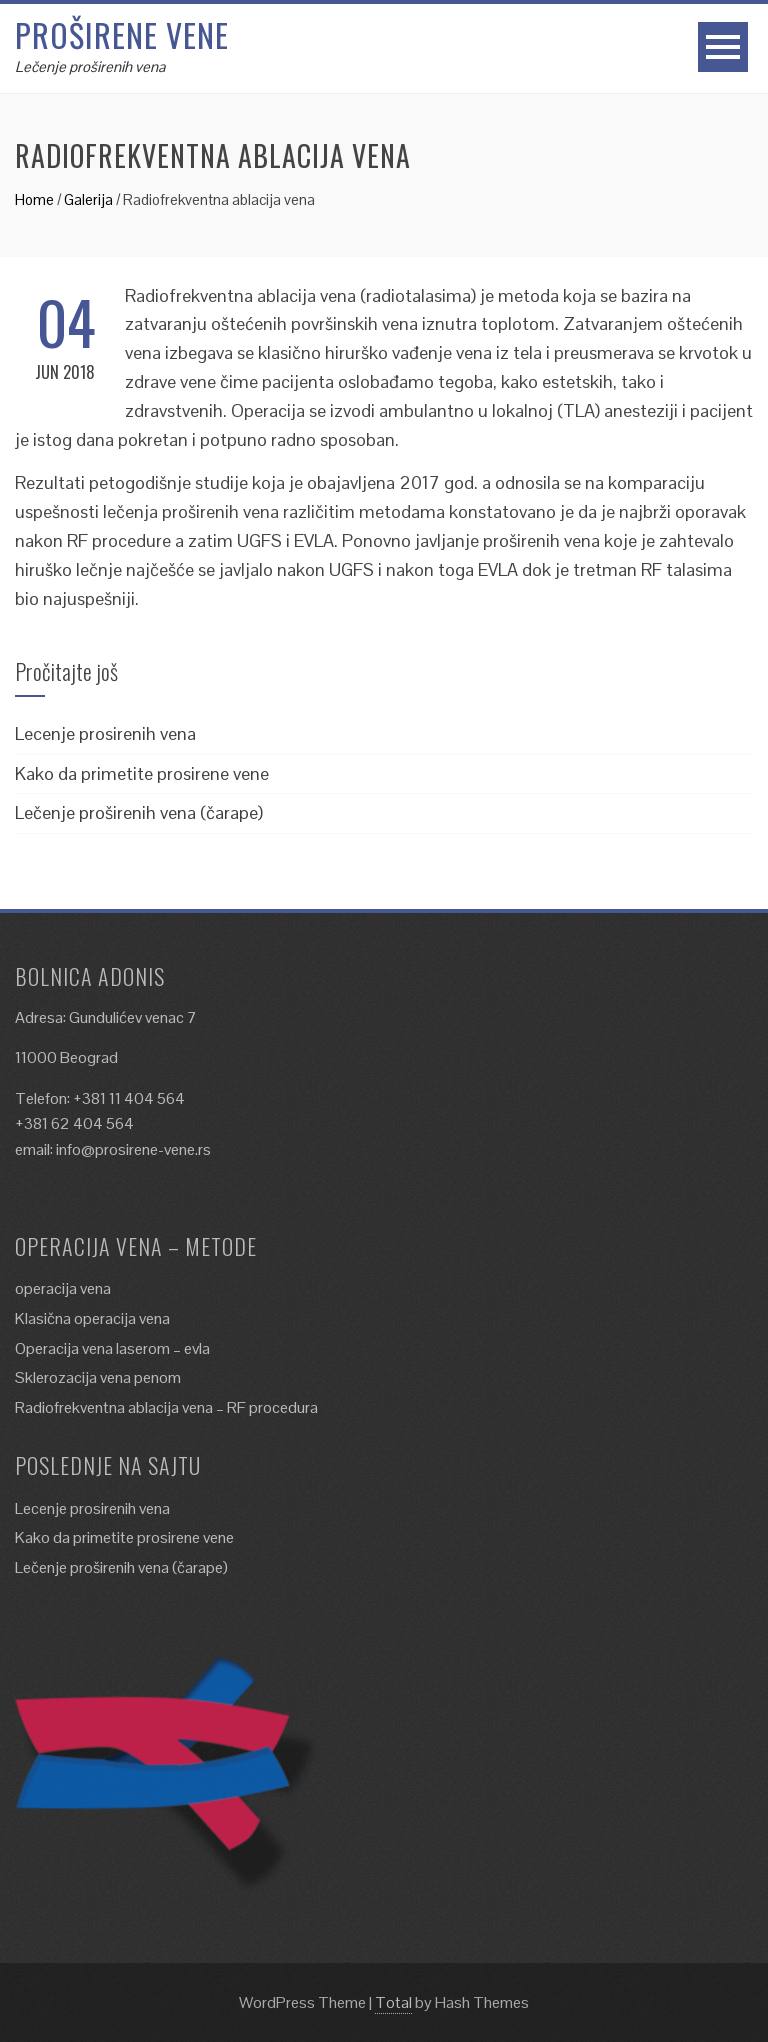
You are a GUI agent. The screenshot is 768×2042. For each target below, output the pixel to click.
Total (393, 2002)
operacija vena (63, 1288)
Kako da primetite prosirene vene (142, 773)
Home (34, 199)
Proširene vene (122, 34)
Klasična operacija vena (92, 1318)
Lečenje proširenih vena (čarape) (139, 812)
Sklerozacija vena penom (98, 1377)
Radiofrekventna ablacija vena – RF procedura (166, 1407)
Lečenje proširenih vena (90, 66)
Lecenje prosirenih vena (105, 733)
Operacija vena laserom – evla (112, 1348)
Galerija (88, 199)
